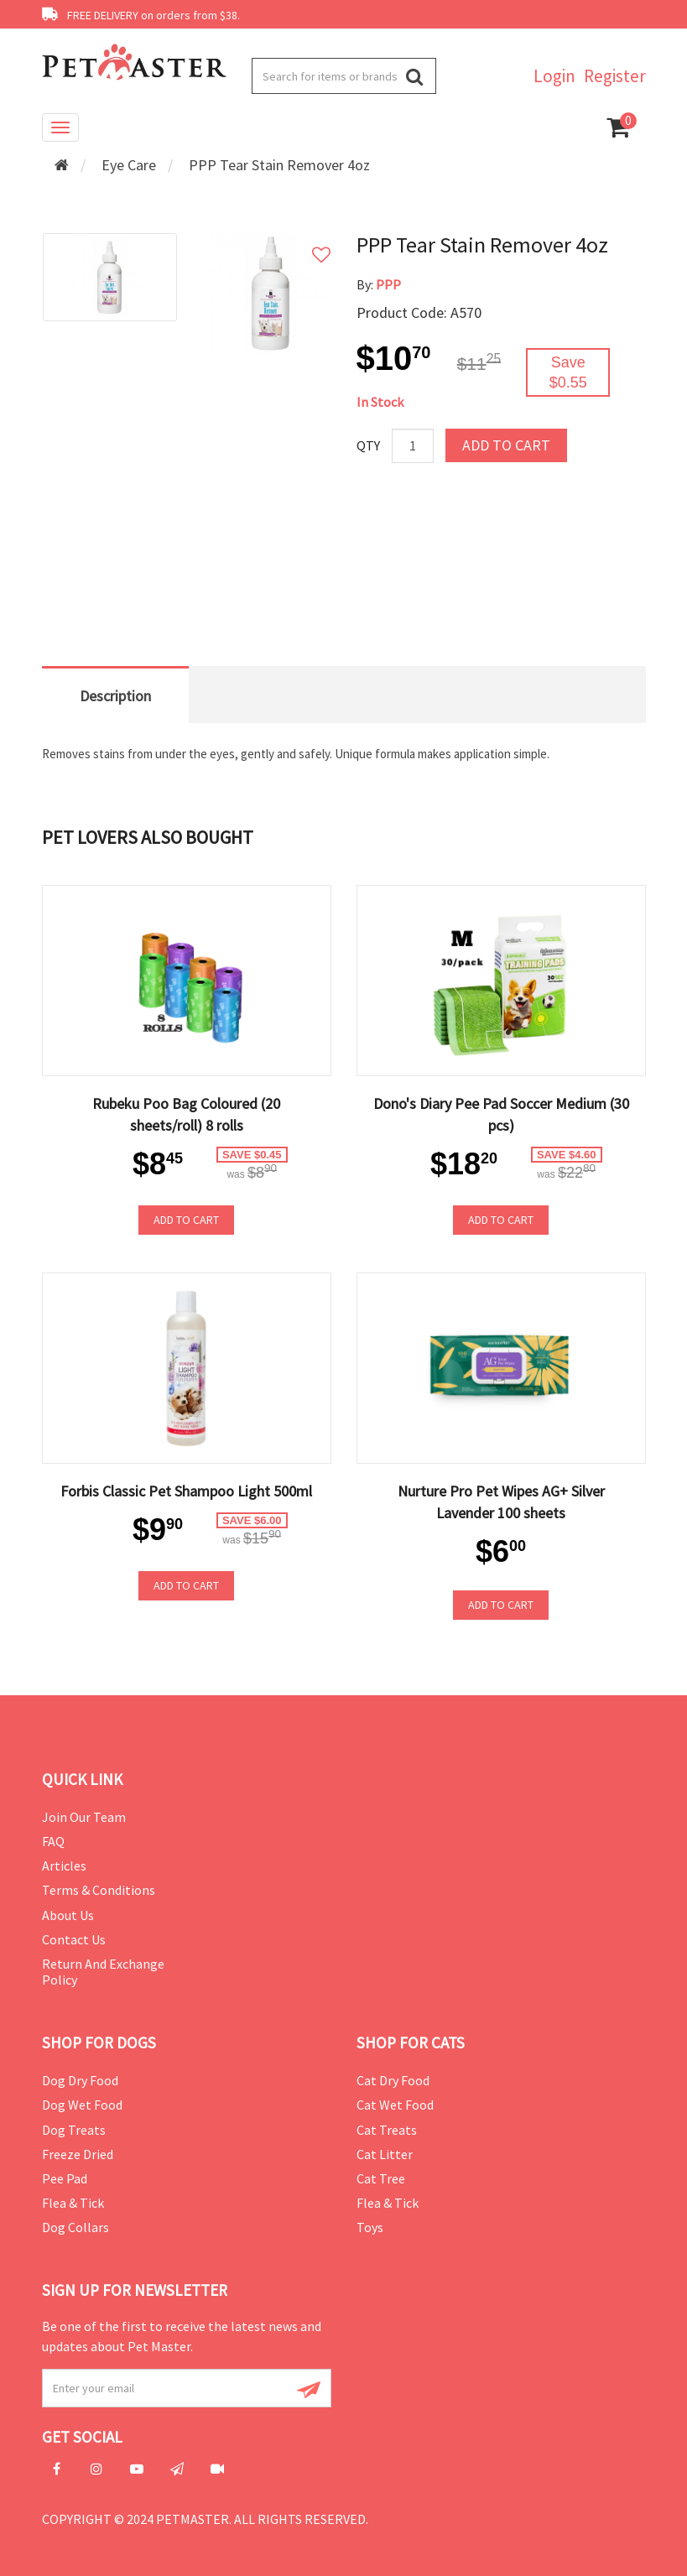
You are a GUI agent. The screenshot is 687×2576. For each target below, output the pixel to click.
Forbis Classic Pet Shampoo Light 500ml (186, 1491)
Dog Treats (74, 2129)
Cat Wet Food (395, 2104)
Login (554, 76)
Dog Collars (75, 2227)
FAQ (53, 1841)
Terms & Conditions (98, 1889)
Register (615, 76)
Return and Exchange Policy (103, 1971)
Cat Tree (381, 2178)
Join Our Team (84, 1816)
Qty (368, 445)
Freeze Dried (77, 2154)
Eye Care (128, 164)
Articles (64, 1865)
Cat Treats (387, 2129)
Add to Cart (506, 445)
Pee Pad (64, 2178)
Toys (370, 2227)
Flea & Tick (73, 2202)
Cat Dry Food (393, 2080)
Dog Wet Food (82, 2104)
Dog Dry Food (80, 2080)
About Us (68, 1915)
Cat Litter (385, 2154)
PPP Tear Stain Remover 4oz (279, 164)
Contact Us (74, 1939)
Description (115, 695)
